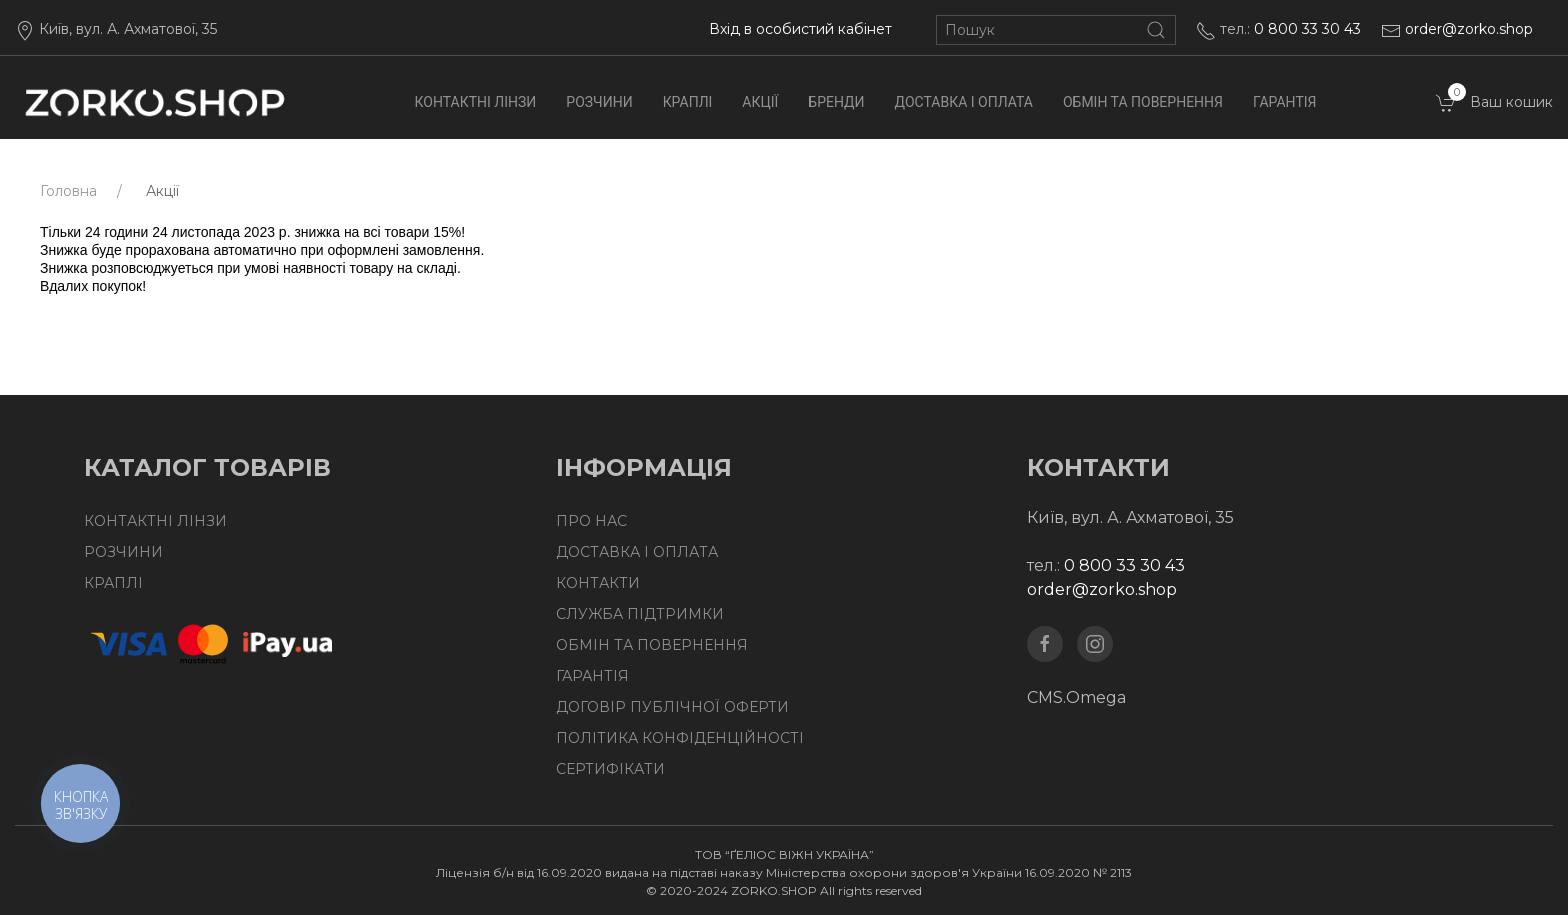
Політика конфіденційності (680, 738)
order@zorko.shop (1469, 29)
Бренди (836, 102)
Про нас (591, 521)
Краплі (688, 102)
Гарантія (1284, 102)
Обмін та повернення (1143, 102)
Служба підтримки (640, 614)
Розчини (599, 102)
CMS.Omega (1076, 697)
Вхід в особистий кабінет (800, 29)
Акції (760, 102)
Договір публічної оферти (672, 707)
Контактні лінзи (476, 102)
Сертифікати (610, 769)
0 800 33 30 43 (1307, 29)
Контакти (598, 583)
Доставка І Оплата (964, 102)
